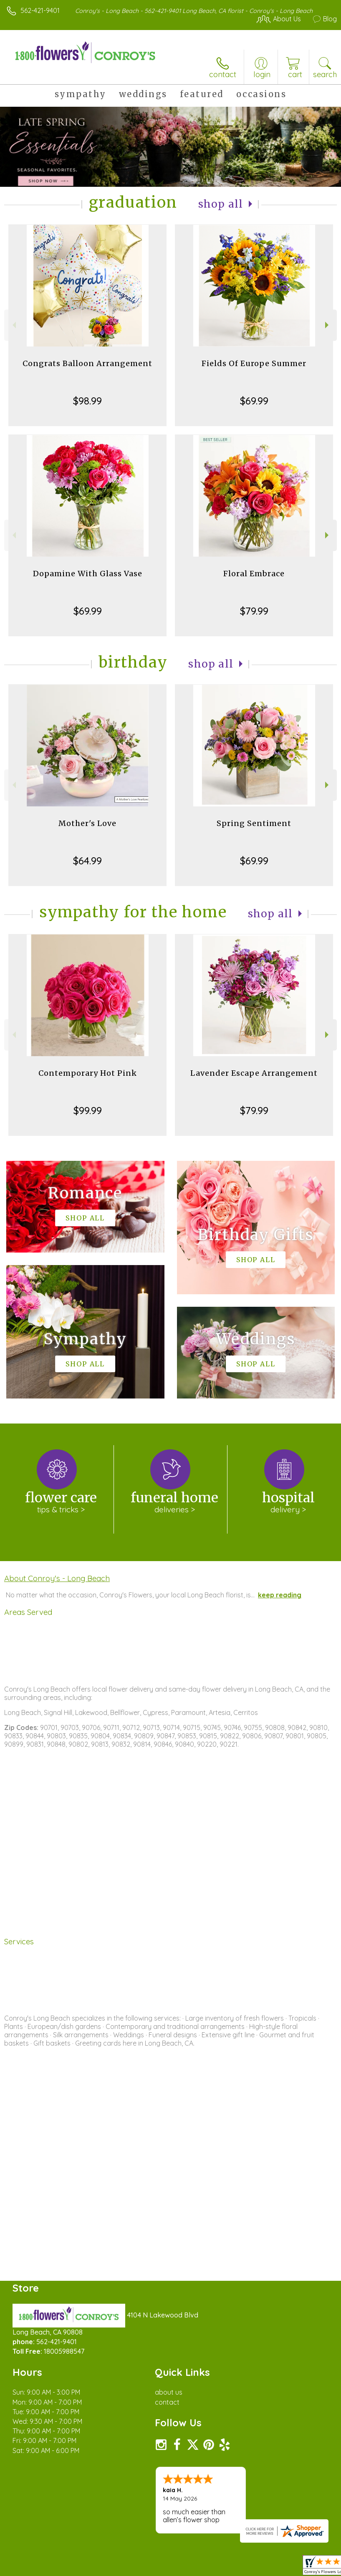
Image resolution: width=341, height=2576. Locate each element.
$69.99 (254, 400)
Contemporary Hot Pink (87, 1073)
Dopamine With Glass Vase (87, 573)
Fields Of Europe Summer (254, 363)
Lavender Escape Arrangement (254, 1073)
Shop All (220, 204)
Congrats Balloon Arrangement (87, 363)
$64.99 (87, 860)
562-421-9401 (40, 10)
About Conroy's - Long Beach (57, 1578)
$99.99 (87, 1110)
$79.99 (254, 611)
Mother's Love (87, 823)
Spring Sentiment (254, 823)
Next (328, 325)
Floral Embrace (254, 573)
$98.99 (87, 400)
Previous (13, 325)
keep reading (279, 1595)
